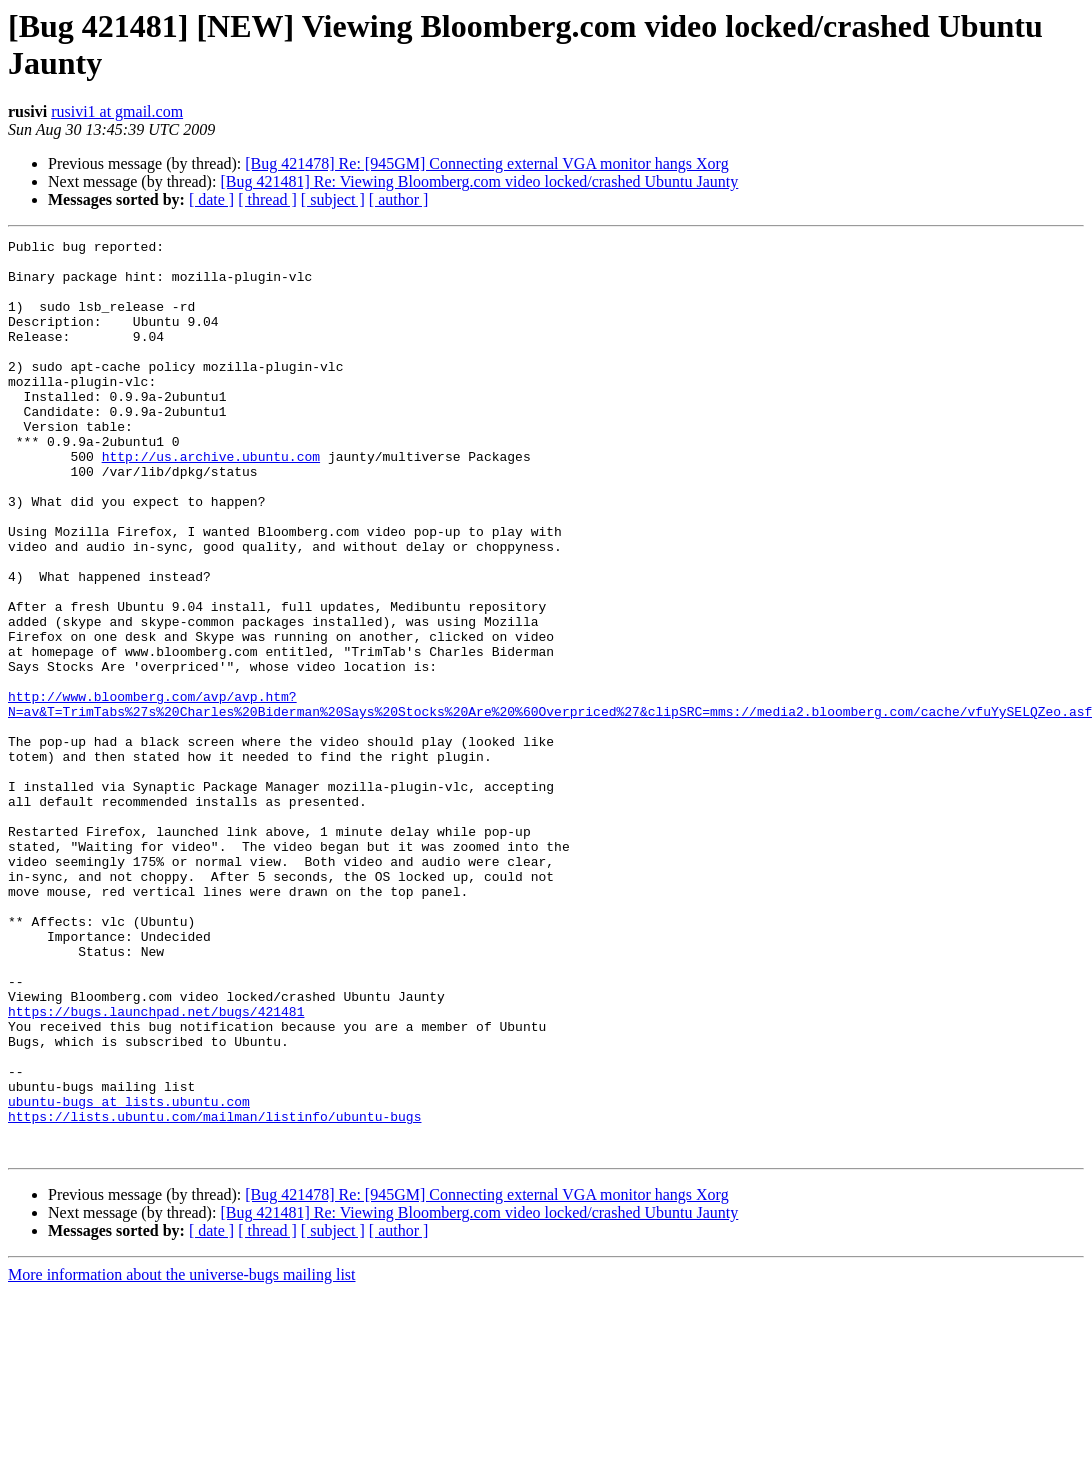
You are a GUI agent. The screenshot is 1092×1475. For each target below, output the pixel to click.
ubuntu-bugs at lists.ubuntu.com (129, 1275)
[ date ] (211, 199)
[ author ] (399, 199)
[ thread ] (267, 199)
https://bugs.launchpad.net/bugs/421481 (156, 1167)
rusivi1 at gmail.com (117, 111)
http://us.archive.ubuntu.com (211, 501)
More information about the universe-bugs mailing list (182, 1457)
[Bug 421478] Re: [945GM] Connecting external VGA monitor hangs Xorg (486, 163)
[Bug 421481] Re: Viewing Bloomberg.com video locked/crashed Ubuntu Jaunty (479, 181)
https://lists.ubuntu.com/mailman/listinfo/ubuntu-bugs (214, 1293)
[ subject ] (333, 199)
